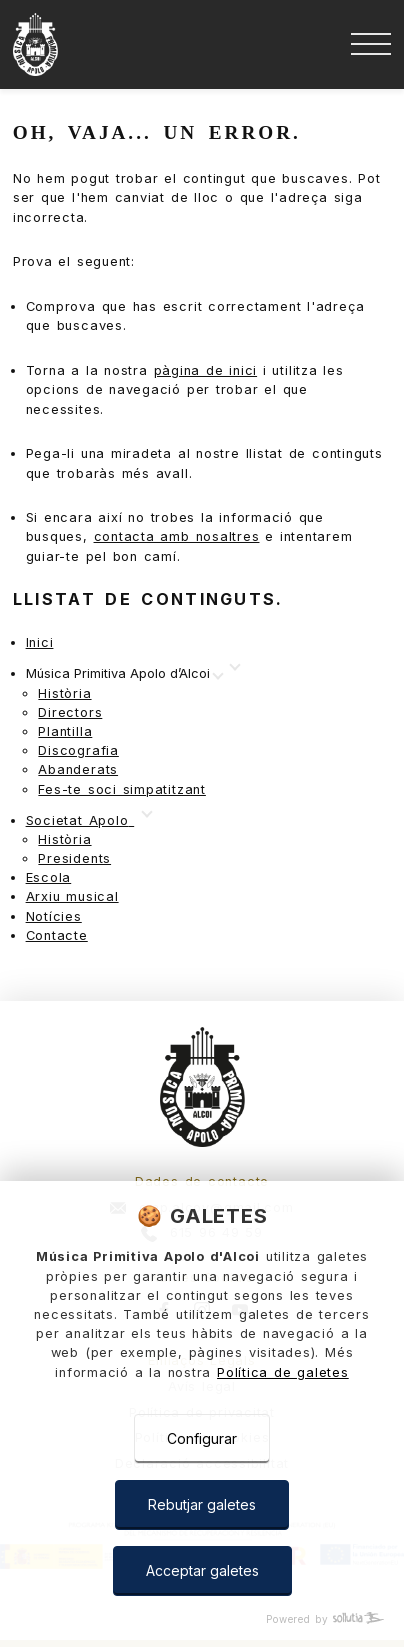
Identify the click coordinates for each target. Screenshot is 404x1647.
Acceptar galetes (202, 1570)
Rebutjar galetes (202, 1504)
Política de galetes (283, 1372)
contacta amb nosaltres (177, 536)
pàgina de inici (206, 370)
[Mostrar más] (124, 674)
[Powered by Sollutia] (202, 1619)
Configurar (202, 1438)
